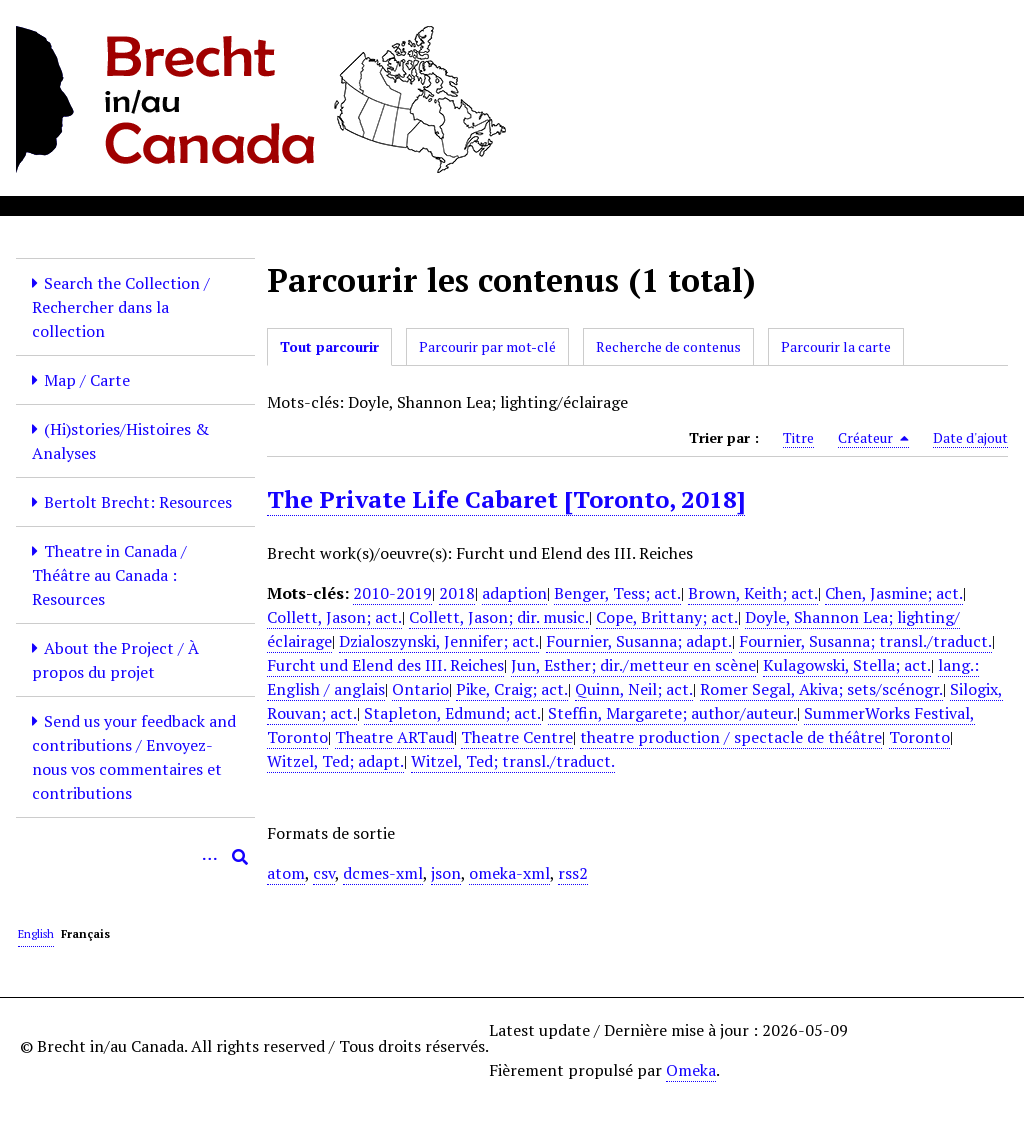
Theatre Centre (517, 737)
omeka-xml (509, 873)
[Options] (210, 857)
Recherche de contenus (668, 346)
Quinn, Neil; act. (634, 689)
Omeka (691, 1070)
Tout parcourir (329, 346)
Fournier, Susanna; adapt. (639, 641)
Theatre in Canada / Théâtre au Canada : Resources (109, 575)
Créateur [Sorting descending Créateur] (873, 438)
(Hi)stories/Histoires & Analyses (120, 441)
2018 (457, 593)
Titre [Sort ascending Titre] (798, 437)
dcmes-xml (383, 873)
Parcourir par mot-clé (487, 346)
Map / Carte (87, 380)
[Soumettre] (240, 857)
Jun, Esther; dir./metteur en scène (633, 665)
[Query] (135, 857)
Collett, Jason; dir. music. (499, 617)
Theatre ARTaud (394, 737)
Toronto (919, 737)
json (446, 873)
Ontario (420, 689)
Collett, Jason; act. (334, 617)
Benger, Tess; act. (617, 593)
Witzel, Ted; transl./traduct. (513, 761)
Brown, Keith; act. (753, 593)
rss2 (573, 873)
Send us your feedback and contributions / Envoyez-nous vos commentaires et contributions (134, 757)
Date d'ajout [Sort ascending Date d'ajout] (970, 437)
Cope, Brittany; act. (667, 617)
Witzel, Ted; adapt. (335, 761)
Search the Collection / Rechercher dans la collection (121, 307)
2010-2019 (392, 593)
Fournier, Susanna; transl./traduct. (865, 641)
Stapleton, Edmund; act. (452, 713)
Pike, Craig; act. (512, 689)
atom (286, 873)
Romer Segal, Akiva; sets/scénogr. (821, 689)
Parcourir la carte (836, 346)
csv (324, 873)
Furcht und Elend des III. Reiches (385, 665)
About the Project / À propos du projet (115, 660)
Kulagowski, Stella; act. (847, 665)
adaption (514, 593)
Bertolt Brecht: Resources (138, 502)
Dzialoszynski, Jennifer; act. (439, 641)
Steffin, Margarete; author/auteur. (672, 713)
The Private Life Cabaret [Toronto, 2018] (506, 499)
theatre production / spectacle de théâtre (731, 737)
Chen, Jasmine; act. (894, 593)
